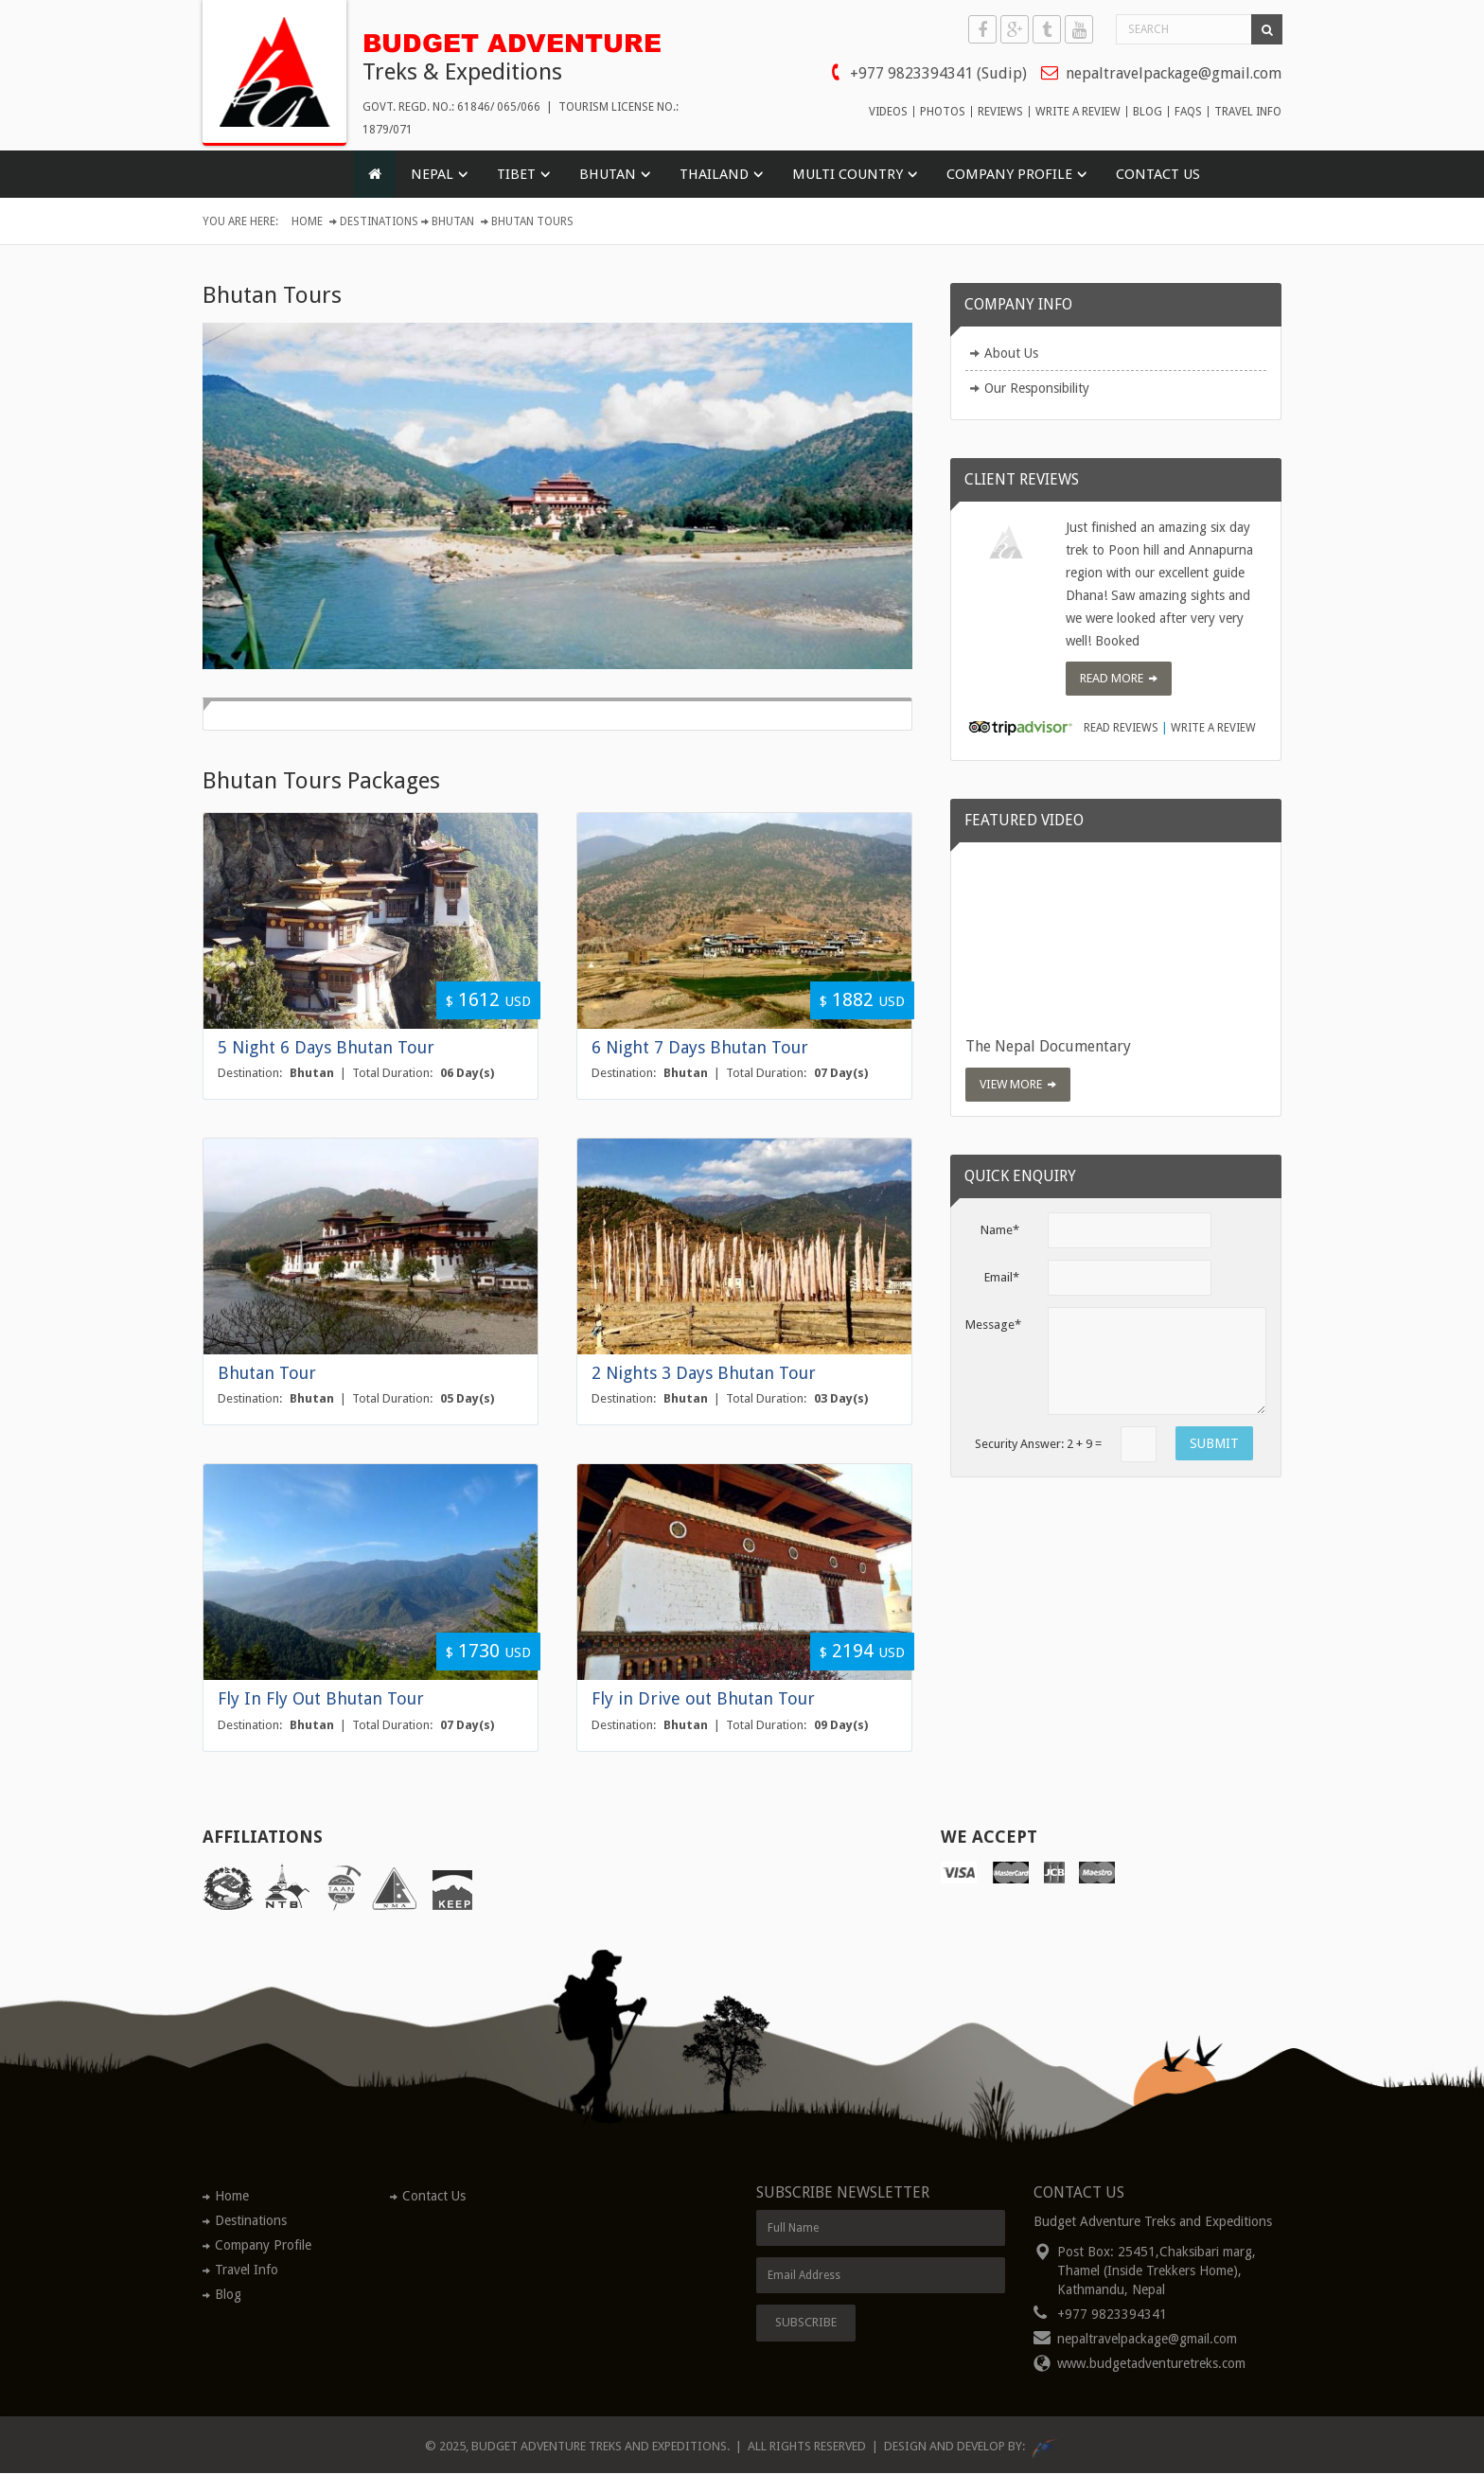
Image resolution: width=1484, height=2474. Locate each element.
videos (888, 111)
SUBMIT (1214, 1443)
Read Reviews (1121, 729)
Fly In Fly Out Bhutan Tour (321, 1698)
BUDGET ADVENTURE (519, 40)
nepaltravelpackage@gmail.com (1173, 73)
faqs (1188, 111)
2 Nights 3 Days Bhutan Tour (704, 1373)
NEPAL (432, 175)
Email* (1001, 1277)
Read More (1111, 678)
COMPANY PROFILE (1009, 175)
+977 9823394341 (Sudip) (938, 73)
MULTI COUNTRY (847, 175)
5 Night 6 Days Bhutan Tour (326, 1047)
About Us (1011, 354)
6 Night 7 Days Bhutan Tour (700, 1047)
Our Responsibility (1036, 389)
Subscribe (806, 2323)
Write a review (1213, 729)
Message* (993, 1324)
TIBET (516, 175)
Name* (999, 1230)
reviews (1000, 111)
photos (942, 111)
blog (1147, 111)
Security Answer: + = (1038, 1444)
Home (307, 222)
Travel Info (246, 2269)
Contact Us (1158, 175)
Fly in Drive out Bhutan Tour (703, 1698)
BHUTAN (607, 175)
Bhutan (453, 222)
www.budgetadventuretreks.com (1151, 2364)
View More (1011, 1084)
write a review (1078, 111)
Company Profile (263, 2245)
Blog (228, 2294)
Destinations (379, 222)
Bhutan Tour (267, 1373)
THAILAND (714, 175)
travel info (1247, 111)
